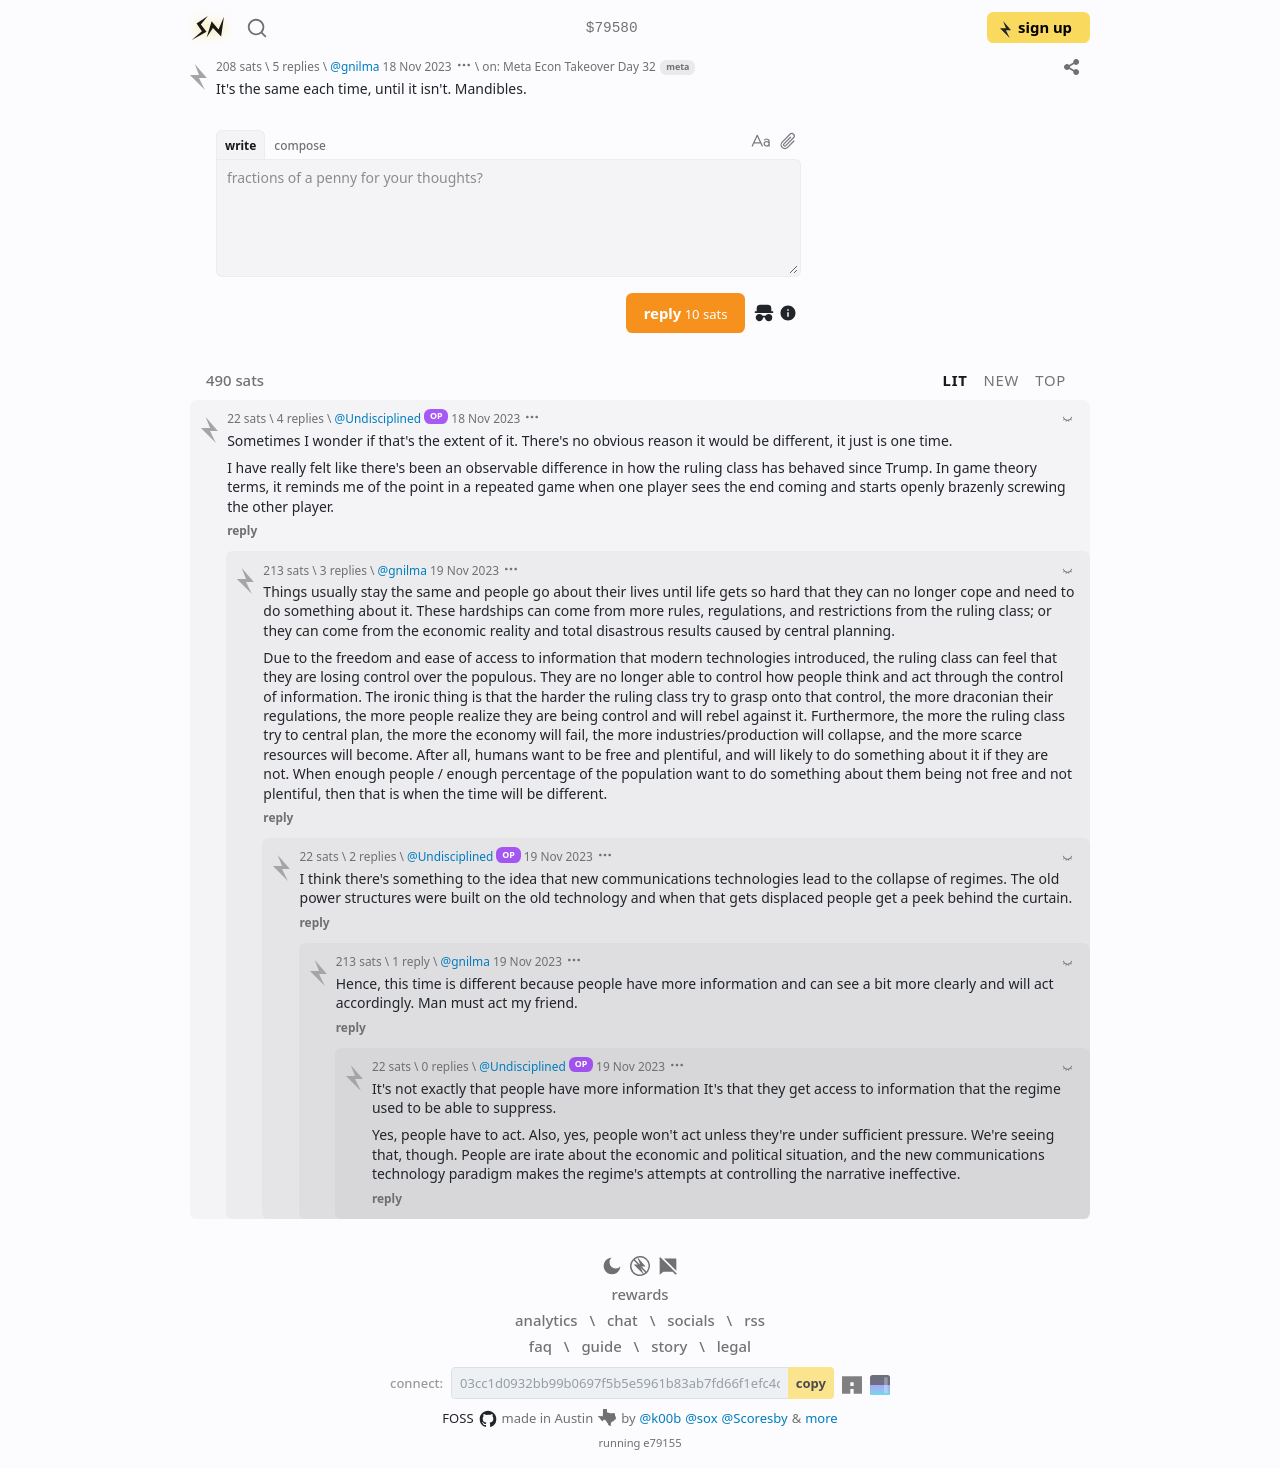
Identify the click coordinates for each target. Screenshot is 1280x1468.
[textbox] (508, 218)
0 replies (445, 1066)
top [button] (1050, 380)
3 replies (343, 570)
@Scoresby (755, 1418)
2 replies (372, 856)
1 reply (411, 961)
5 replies (295, 66)
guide (601, 1346)
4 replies (300, 418)
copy (811, 1383)
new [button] (1002, 380)
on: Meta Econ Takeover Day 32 (569, 66)
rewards (639, 1294)
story (669, 1346)
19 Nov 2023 (464, 570)
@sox (701, 1418)
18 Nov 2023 (417, 66)
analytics (546, 1320)
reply (686, 313)
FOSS (469, 1419)
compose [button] (300, 145)
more (821, 1418)
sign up (1034, 27)
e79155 (662, 1442)
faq (540, 1346)
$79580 (612, 28)
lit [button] (955, 380)
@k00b (661, 1418)
